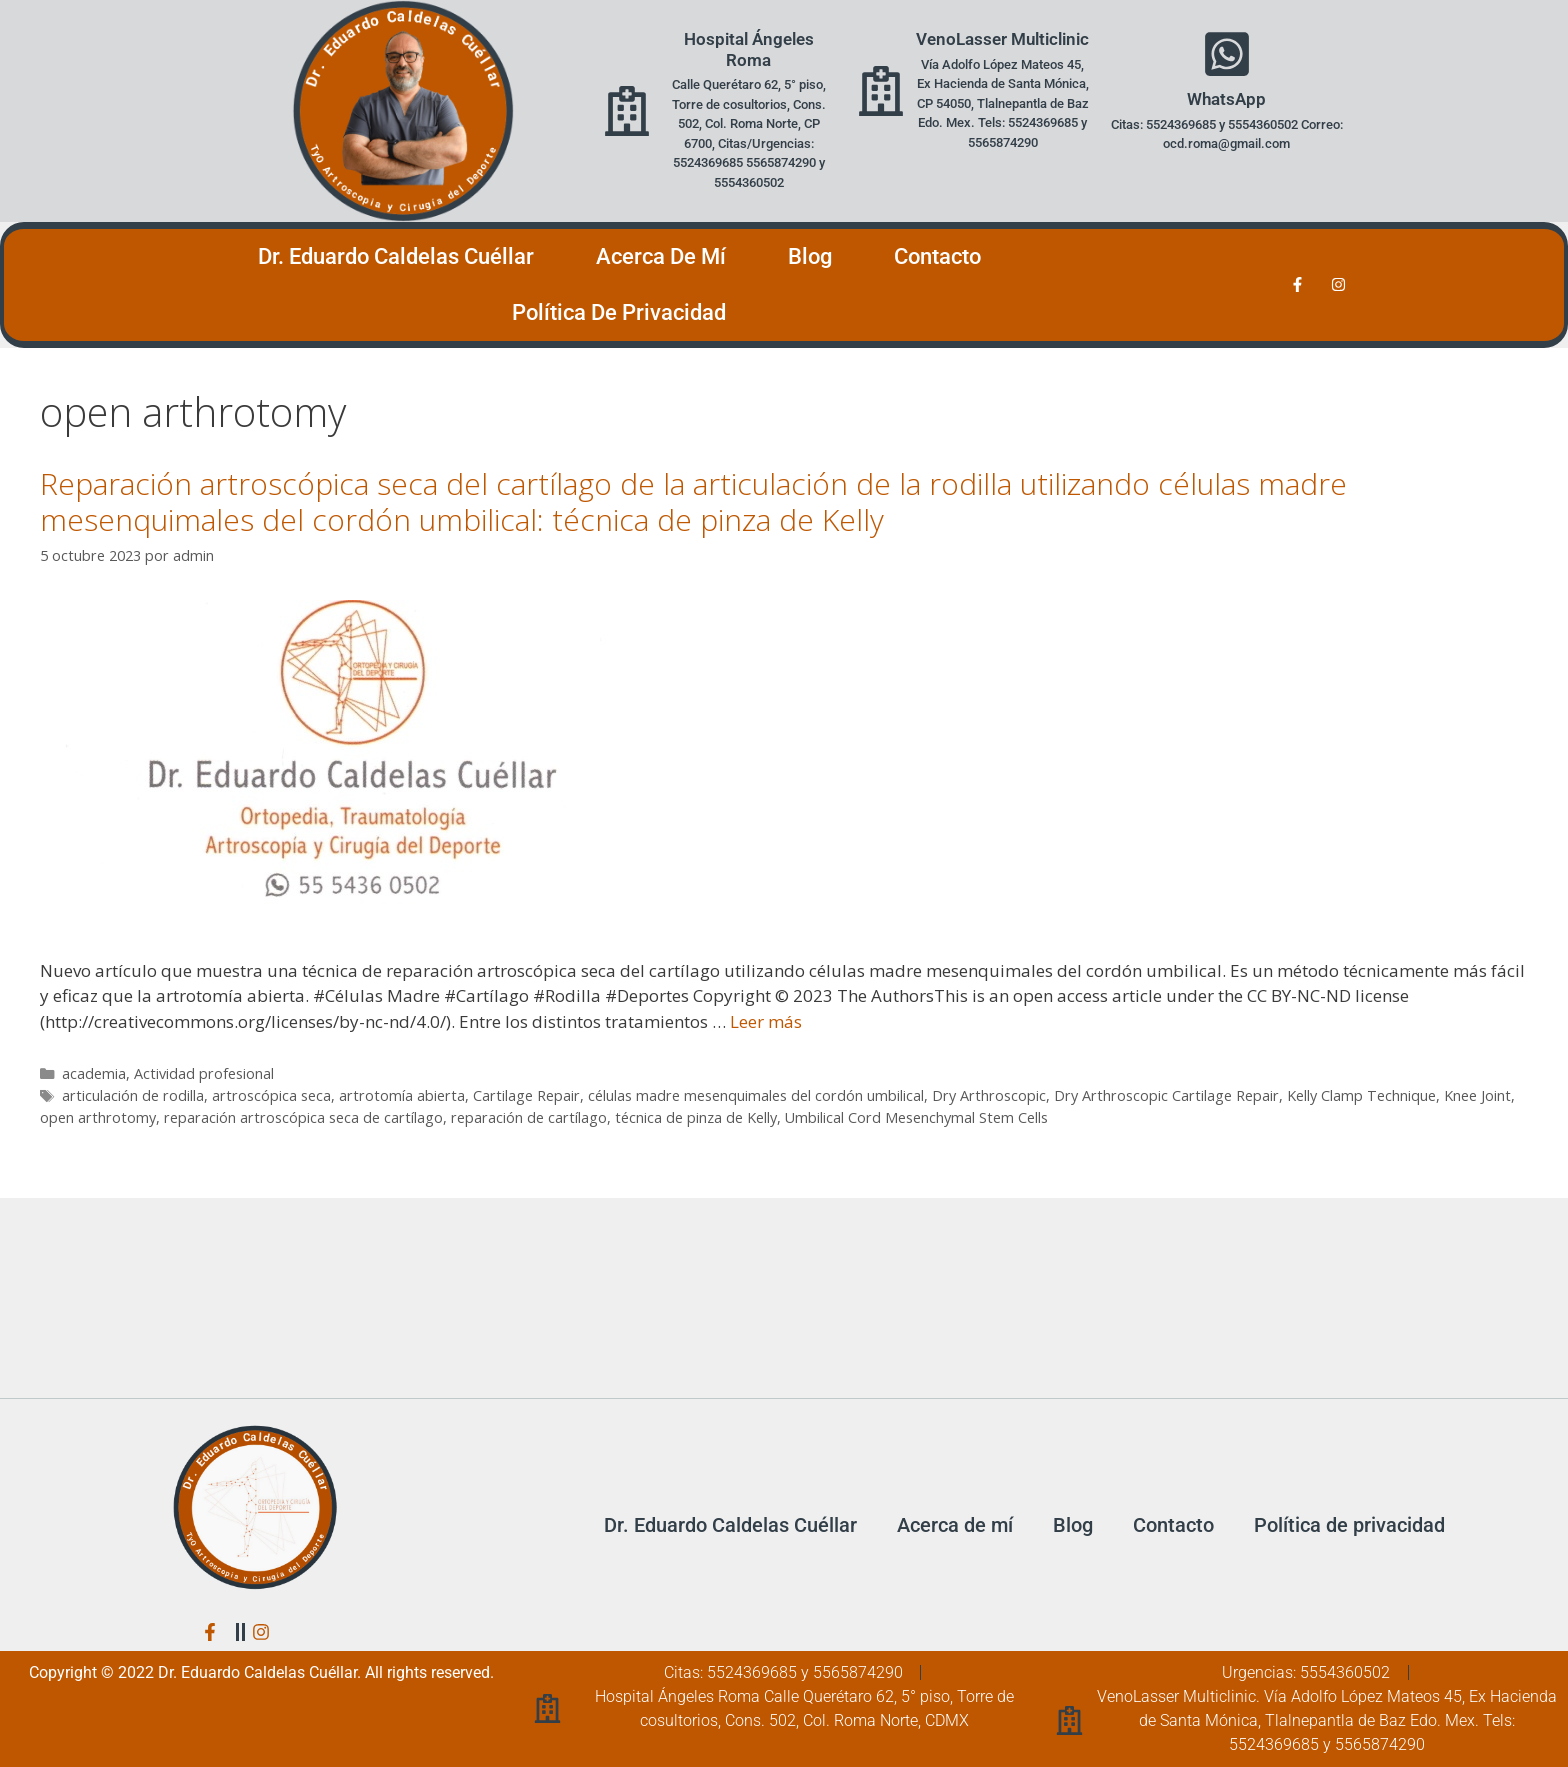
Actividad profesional (204, 1073)
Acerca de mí (661, 256)
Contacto (937, 256)
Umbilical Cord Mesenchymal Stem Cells (916, 1117)
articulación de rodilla (133, 1095)
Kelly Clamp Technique (1361, 1095)
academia (94, 1073)
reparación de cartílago (529, 1117)
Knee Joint (1477, 1095)
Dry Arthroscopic (989, 1095)
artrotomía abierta (402, 1095)
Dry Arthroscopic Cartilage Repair (1166, 1095)
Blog (810, 256)
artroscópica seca (271, 1095)
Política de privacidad (619, 312)
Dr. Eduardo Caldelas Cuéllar (396, 256)
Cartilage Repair (526, 1095)
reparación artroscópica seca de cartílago (303, 1117)
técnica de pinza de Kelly (696, 1117)
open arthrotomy (98, 1117)
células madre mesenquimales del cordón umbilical (756, 1095)
